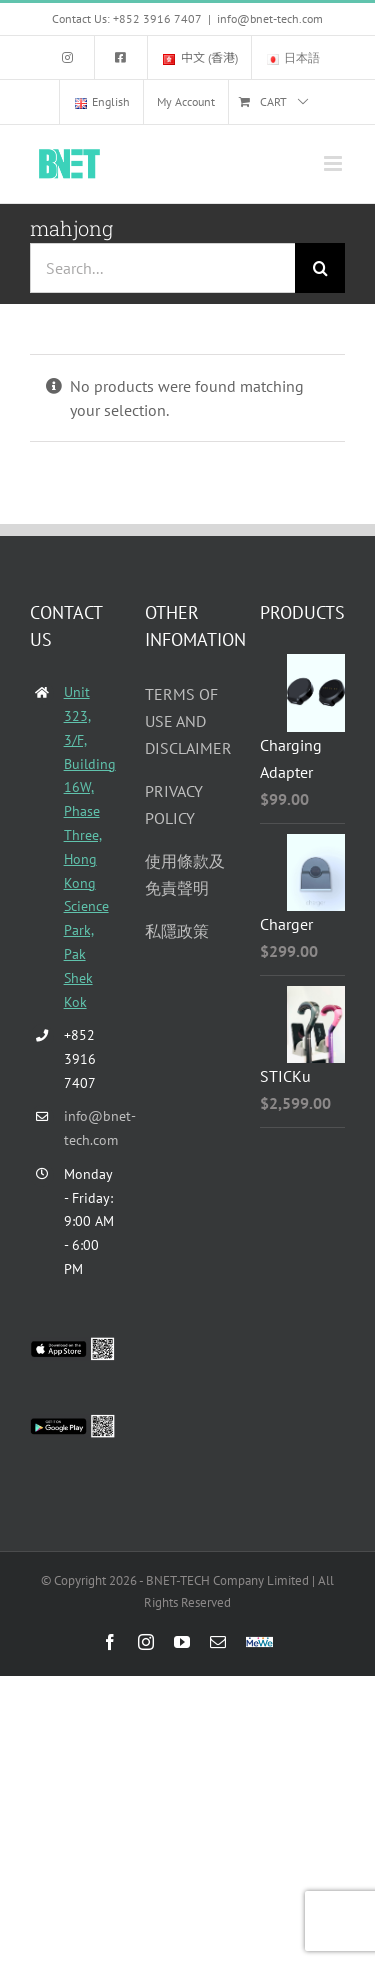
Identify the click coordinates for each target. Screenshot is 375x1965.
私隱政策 (177, 931)
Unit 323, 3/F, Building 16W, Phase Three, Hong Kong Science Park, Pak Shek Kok (89, 846)
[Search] (320, 268)
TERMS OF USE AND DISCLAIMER (188, 721)
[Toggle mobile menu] (334, 163)
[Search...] (162, 268)
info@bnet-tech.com (270, 18)
